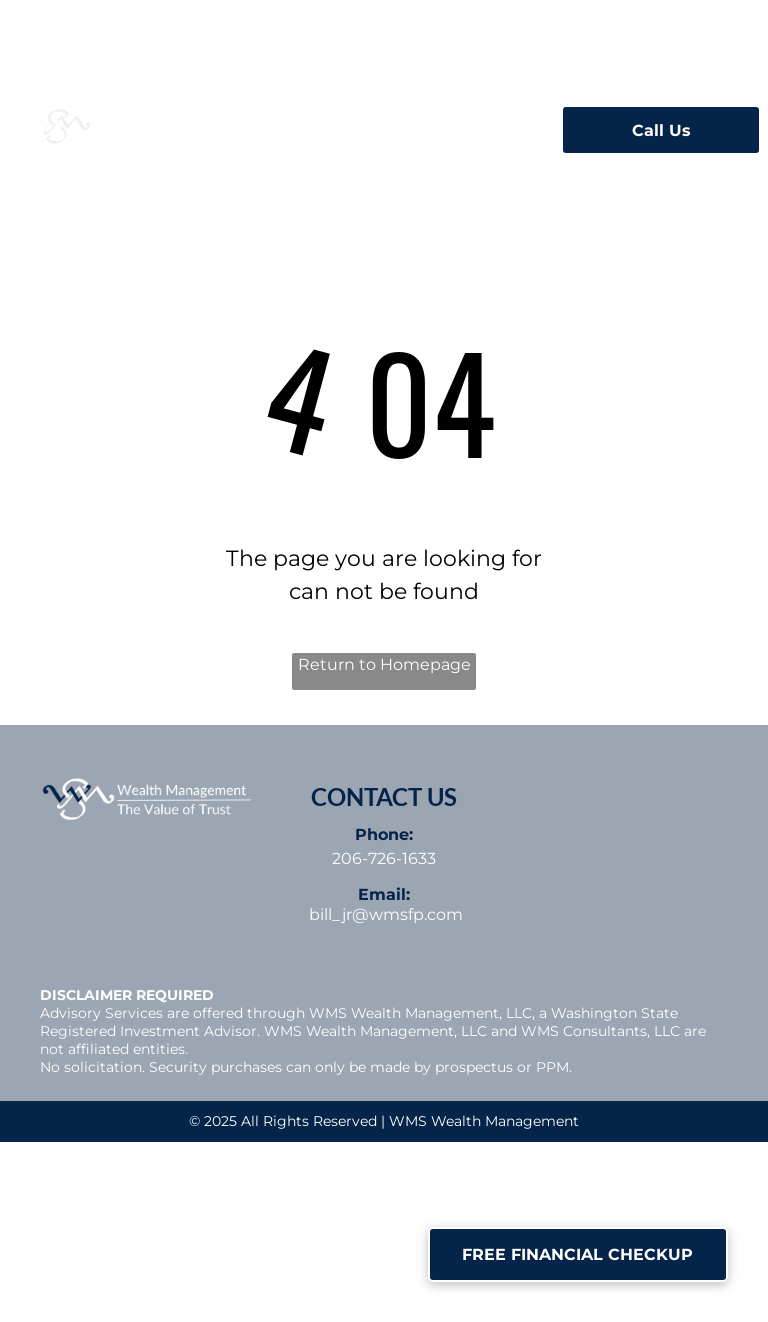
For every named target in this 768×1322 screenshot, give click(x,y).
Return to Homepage (384, 664)
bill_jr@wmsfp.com (386, 914)
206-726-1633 (384, 858)
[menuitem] (300, 124)
